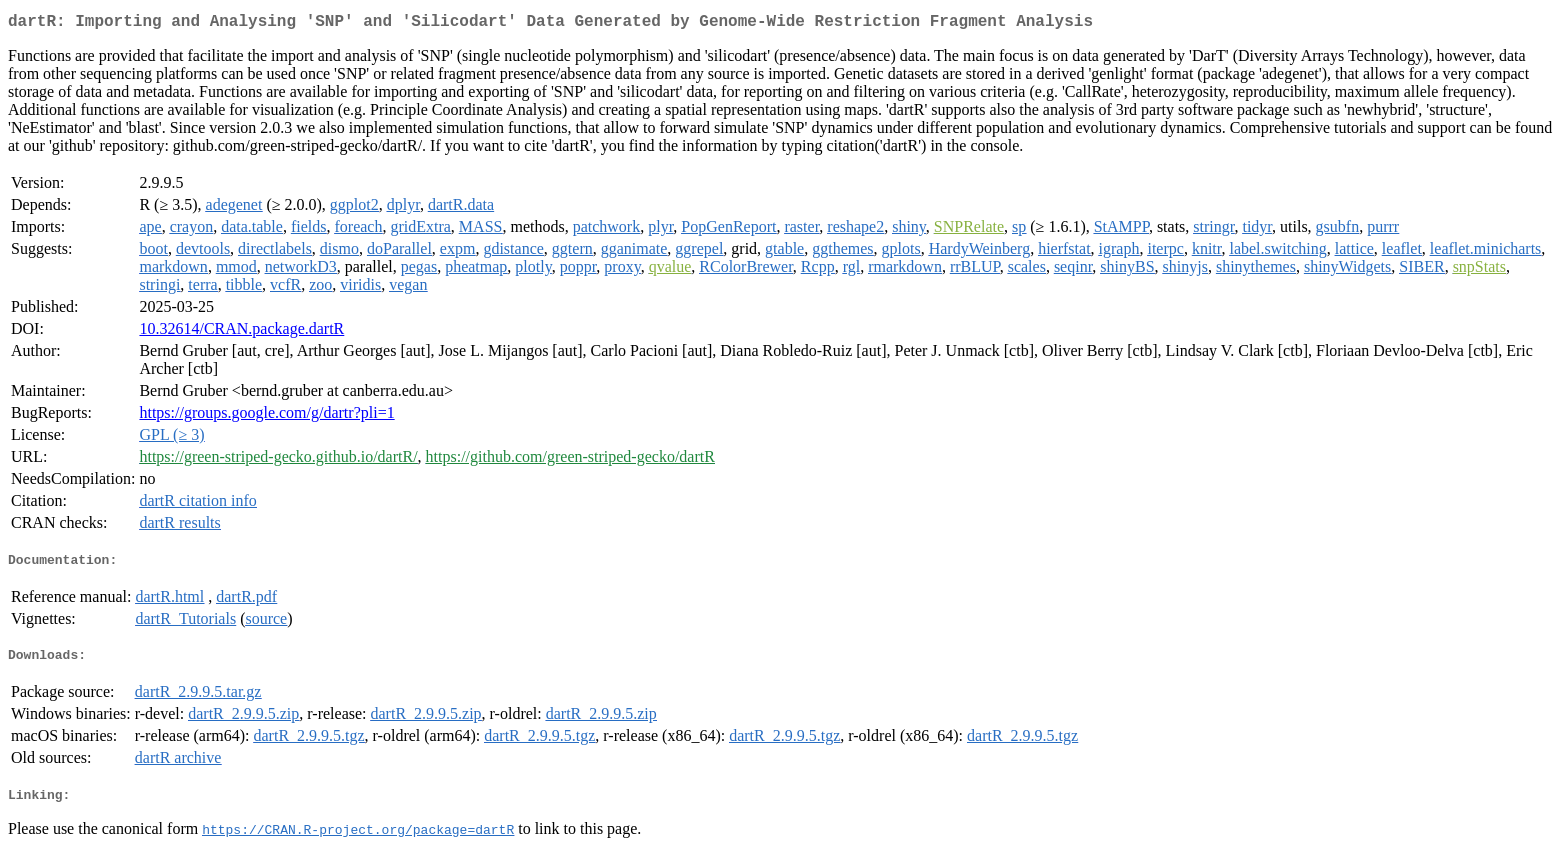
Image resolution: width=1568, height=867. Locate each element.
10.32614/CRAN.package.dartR (241, 332)
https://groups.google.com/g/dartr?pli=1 (266, 416)
